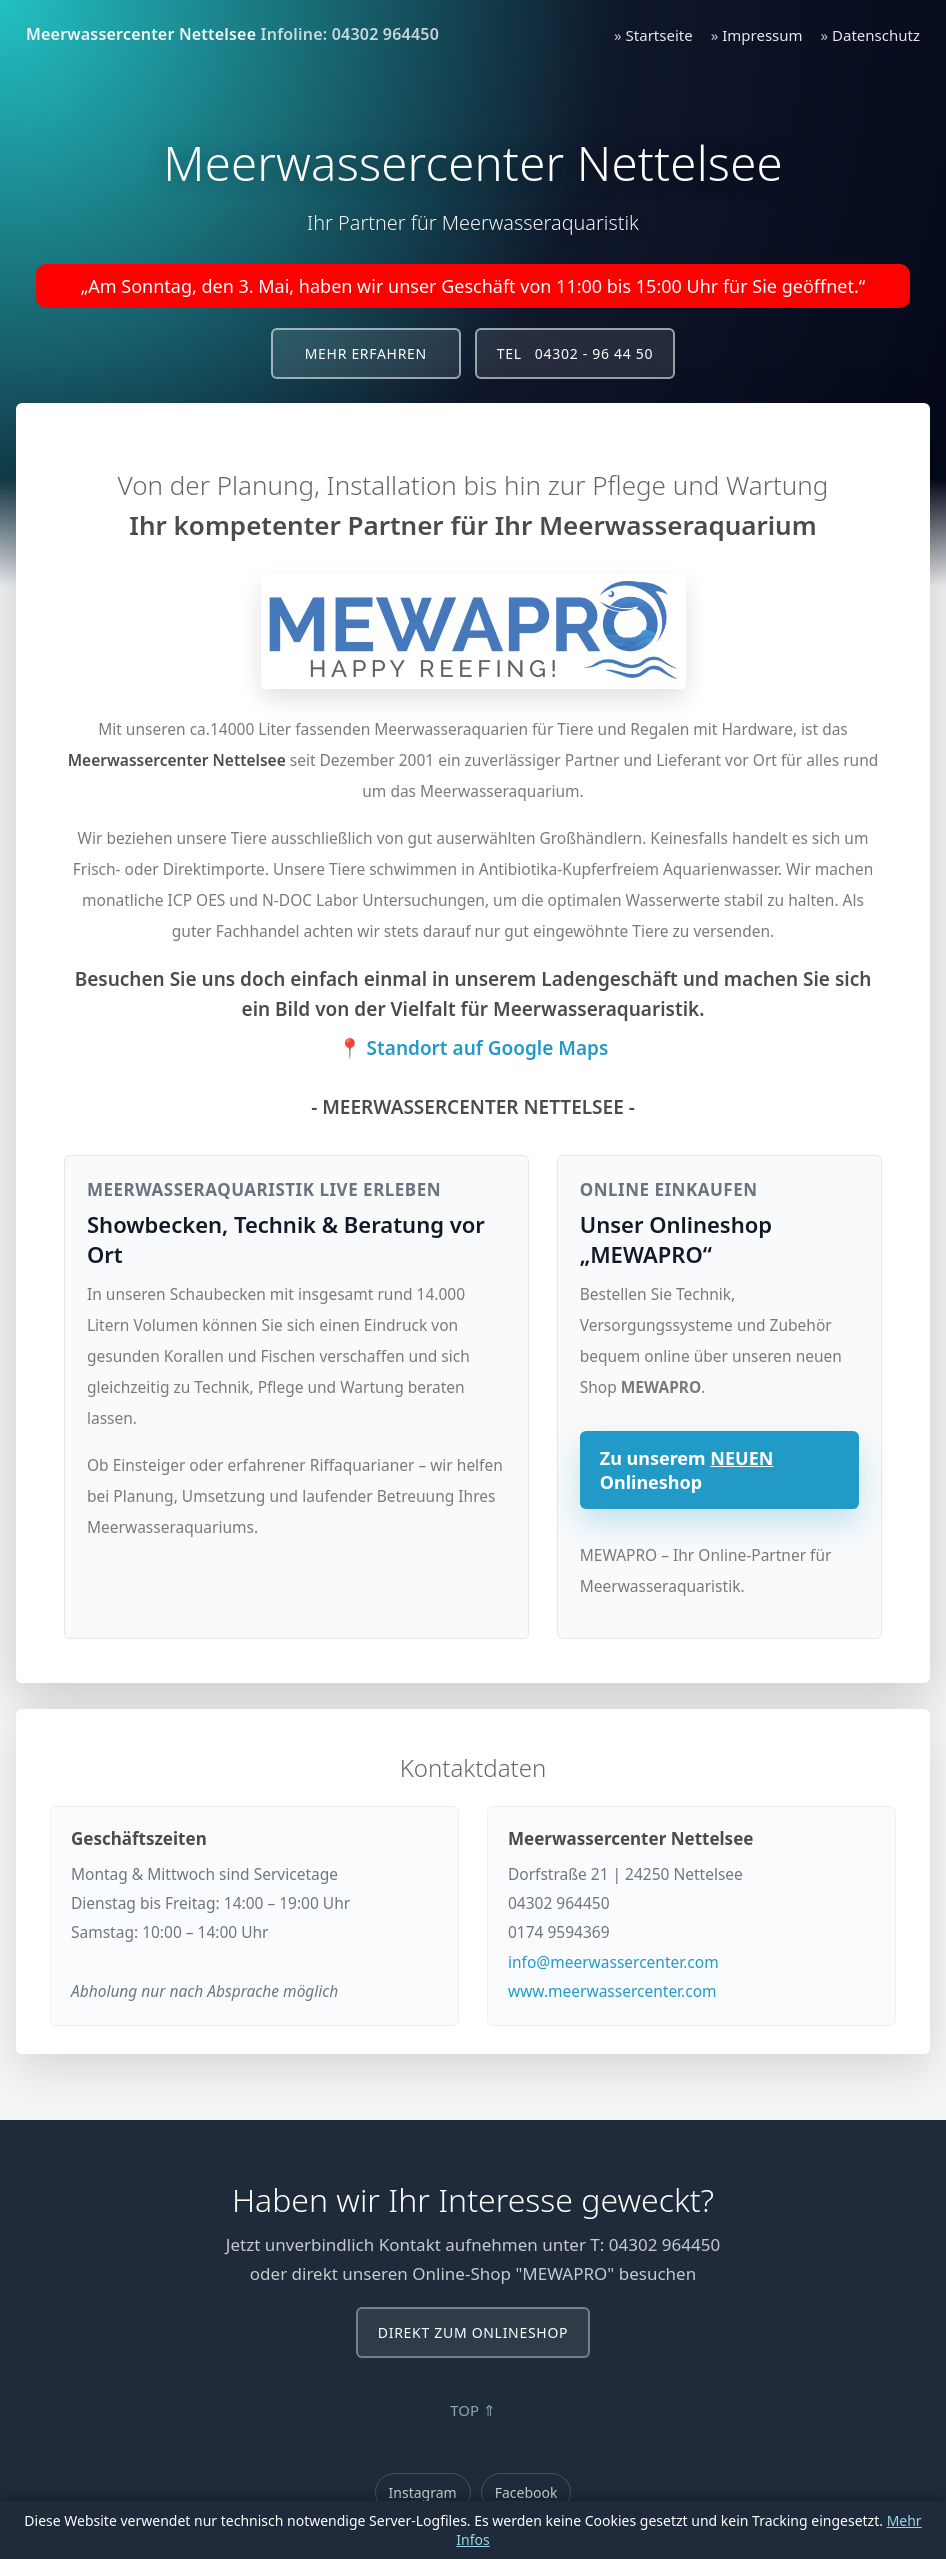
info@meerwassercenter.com (613, 1962)
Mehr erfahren (366, 353)
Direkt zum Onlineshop (473, 2332)
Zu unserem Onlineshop (687, 1470)
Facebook (526, 2492)
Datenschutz (876, 35)
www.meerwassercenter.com (612, 1991)
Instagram (423, 2492)
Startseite (659, 35)
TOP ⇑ (473, 2410)
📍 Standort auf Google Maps (473, 1048)
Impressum (762, 35)
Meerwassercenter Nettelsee (141, 34)
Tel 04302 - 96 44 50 (575, 353)
